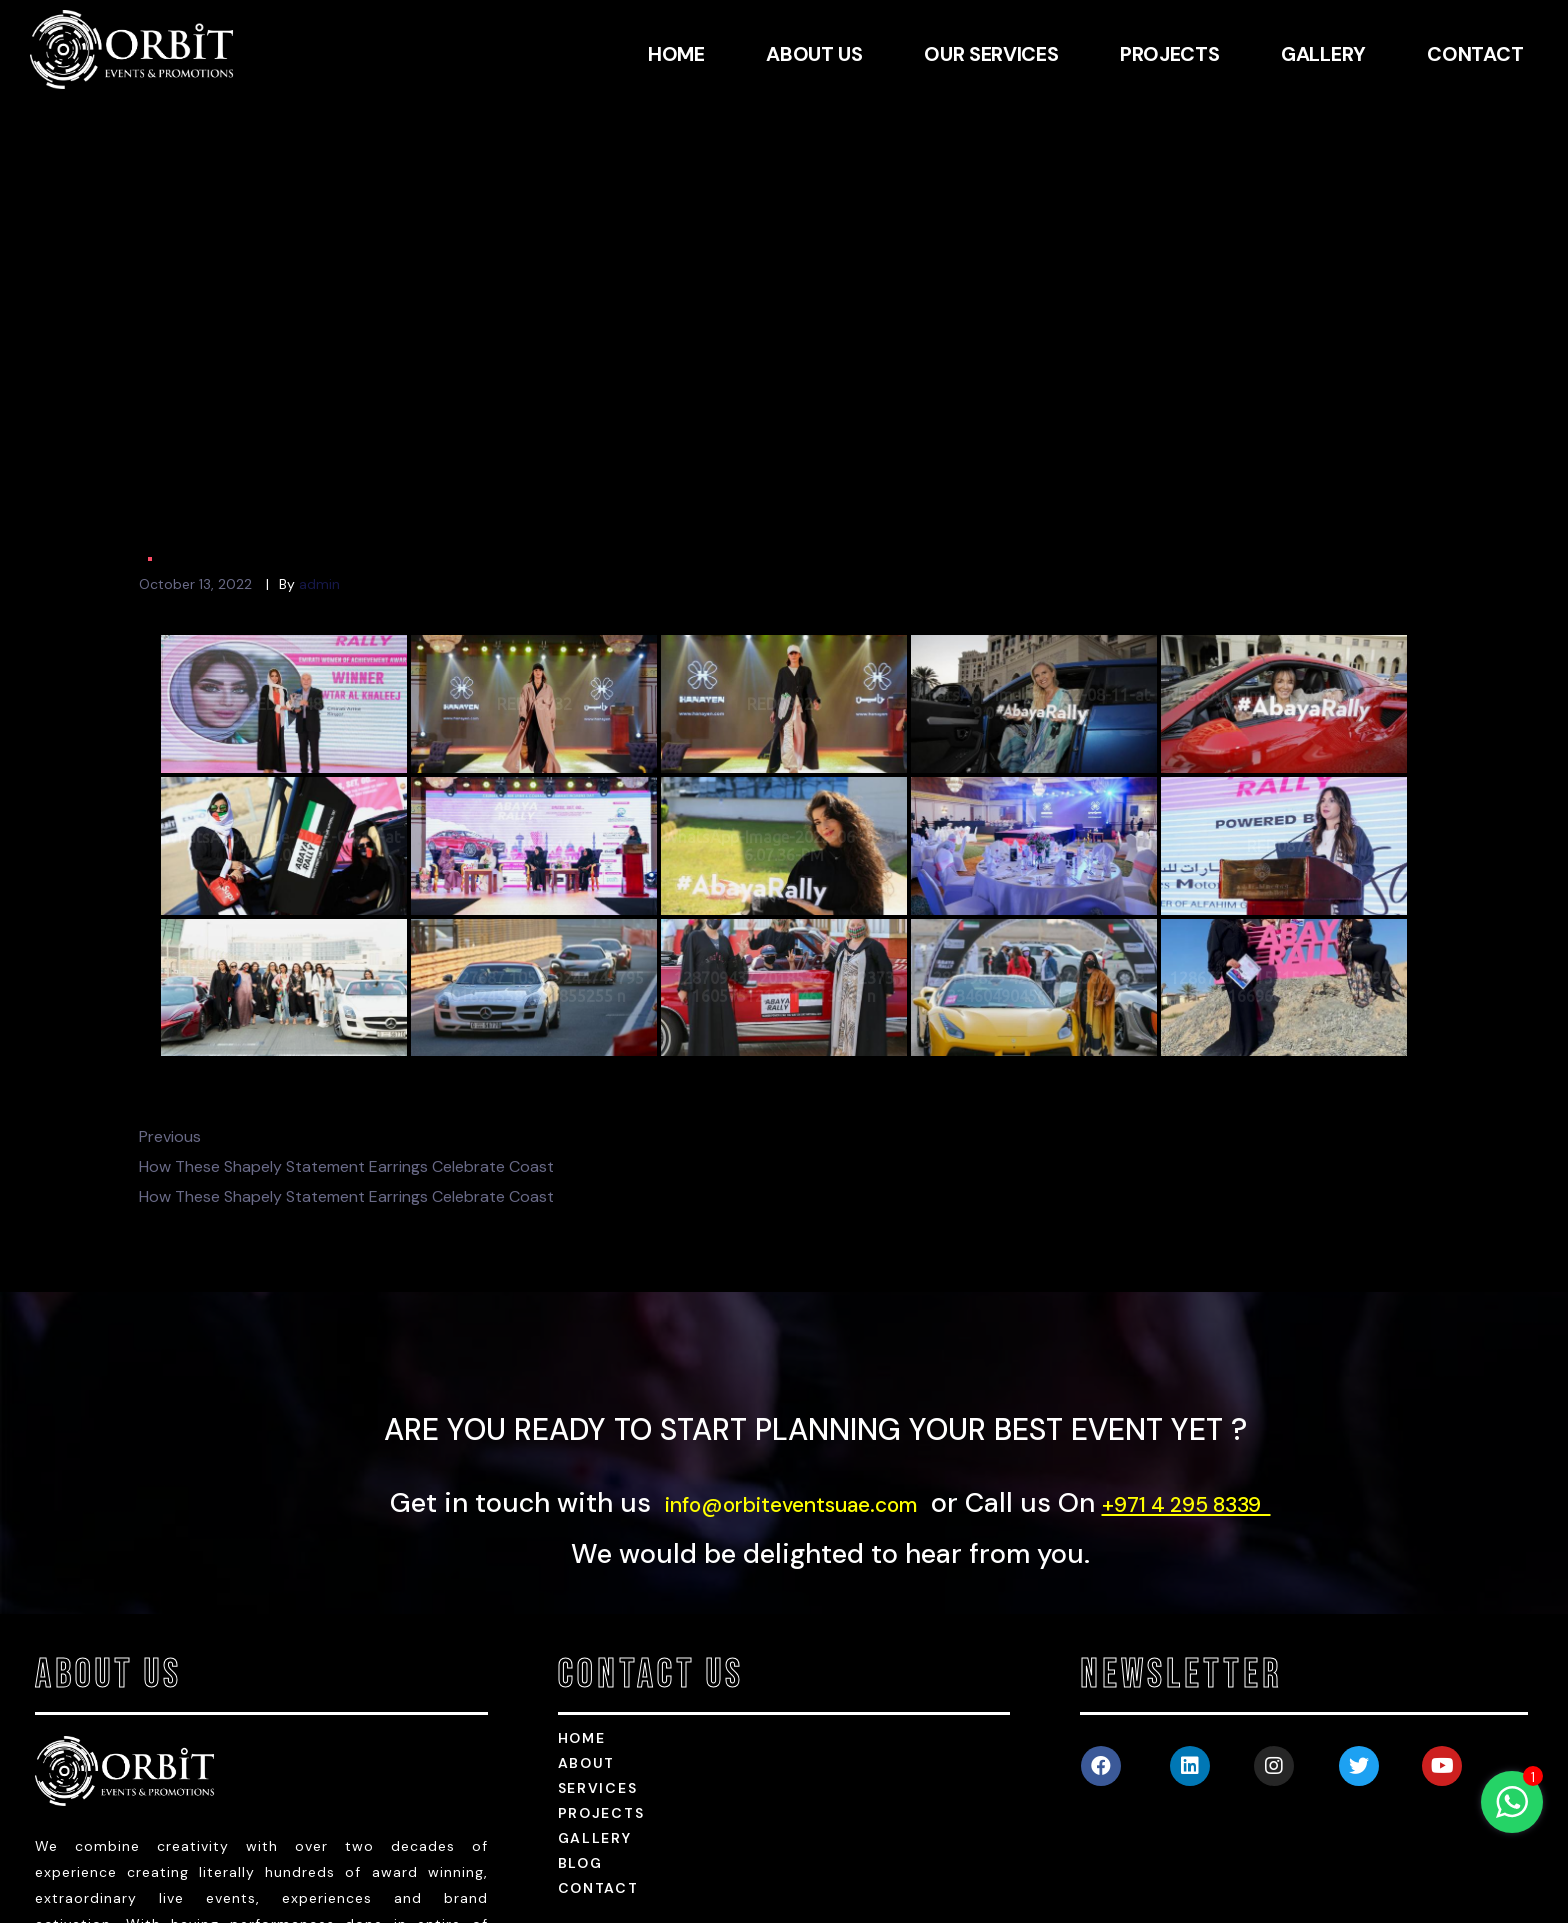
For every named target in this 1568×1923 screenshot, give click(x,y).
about (587, 1599)
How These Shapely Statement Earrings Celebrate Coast (346, 1001)
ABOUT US (814, 54)
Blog (580, 1699)
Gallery (595, 1674)
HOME (676, 54)
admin (319, 419)
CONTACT (1475, 54)
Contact (598, 1724)
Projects (601, 1649)
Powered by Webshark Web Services (1424, 1907)
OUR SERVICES (991, 54)
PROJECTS (1170, 54)
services (598, 1624)
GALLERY (1323, 54)
